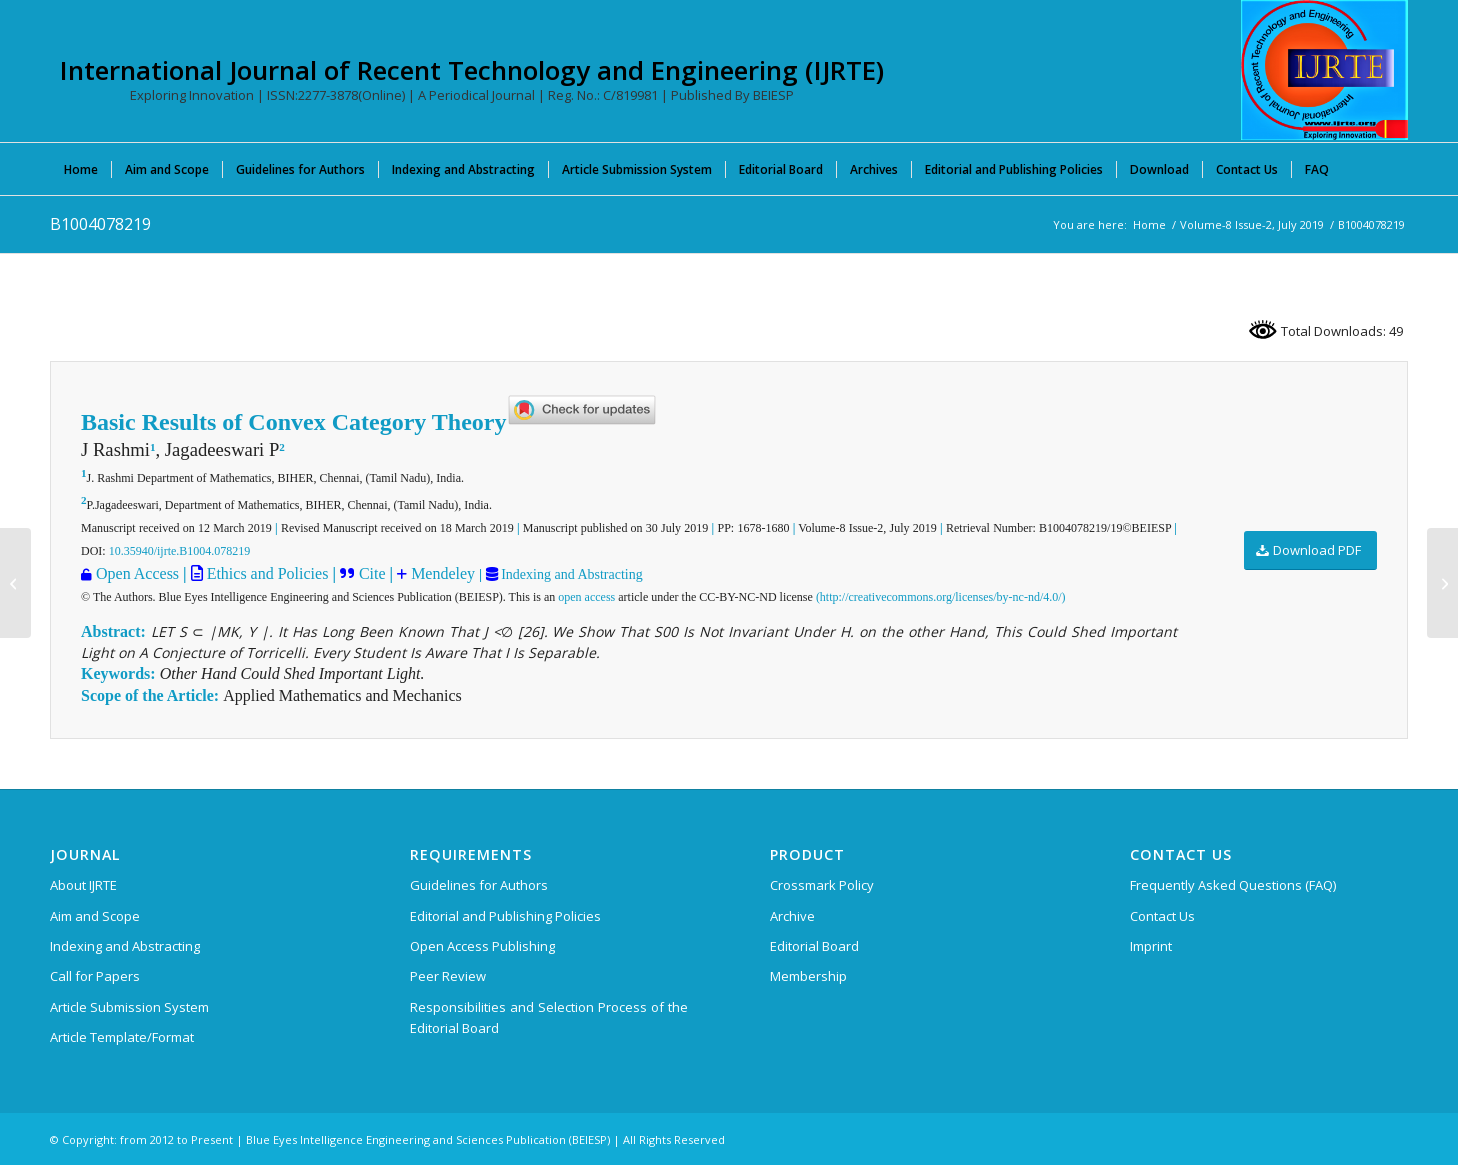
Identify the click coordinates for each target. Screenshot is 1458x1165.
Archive (792, 916)
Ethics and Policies (266, 573)
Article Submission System (129, 1007)
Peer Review (448, 976)
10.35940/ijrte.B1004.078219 (180, 551)
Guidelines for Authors (479, 885)
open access (586, 597)
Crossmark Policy (822, 885)
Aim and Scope (95, 916)
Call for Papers (95, 976)
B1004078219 (100, 224)
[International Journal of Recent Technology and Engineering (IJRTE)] (1324, 70)
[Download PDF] (1310, 550)
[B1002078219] (15, 583)
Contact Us (1162, 916)
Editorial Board (814, 946)
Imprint (1151, 946)
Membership (808, 976)
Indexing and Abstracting (570, 574)
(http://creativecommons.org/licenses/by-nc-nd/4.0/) (941, 597)
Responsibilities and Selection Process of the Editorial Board (549, 1017)
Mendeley (441, 573)
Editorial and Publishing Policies (505, 916)
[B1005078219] (1442, 583)
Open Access (137, 573)
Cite (372, 573)
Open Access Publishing (482, 946)
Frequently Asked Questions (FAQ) (1233, 885)
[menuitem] (81, 169)
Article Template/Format (122, 1037)
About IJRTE (83, 885)
